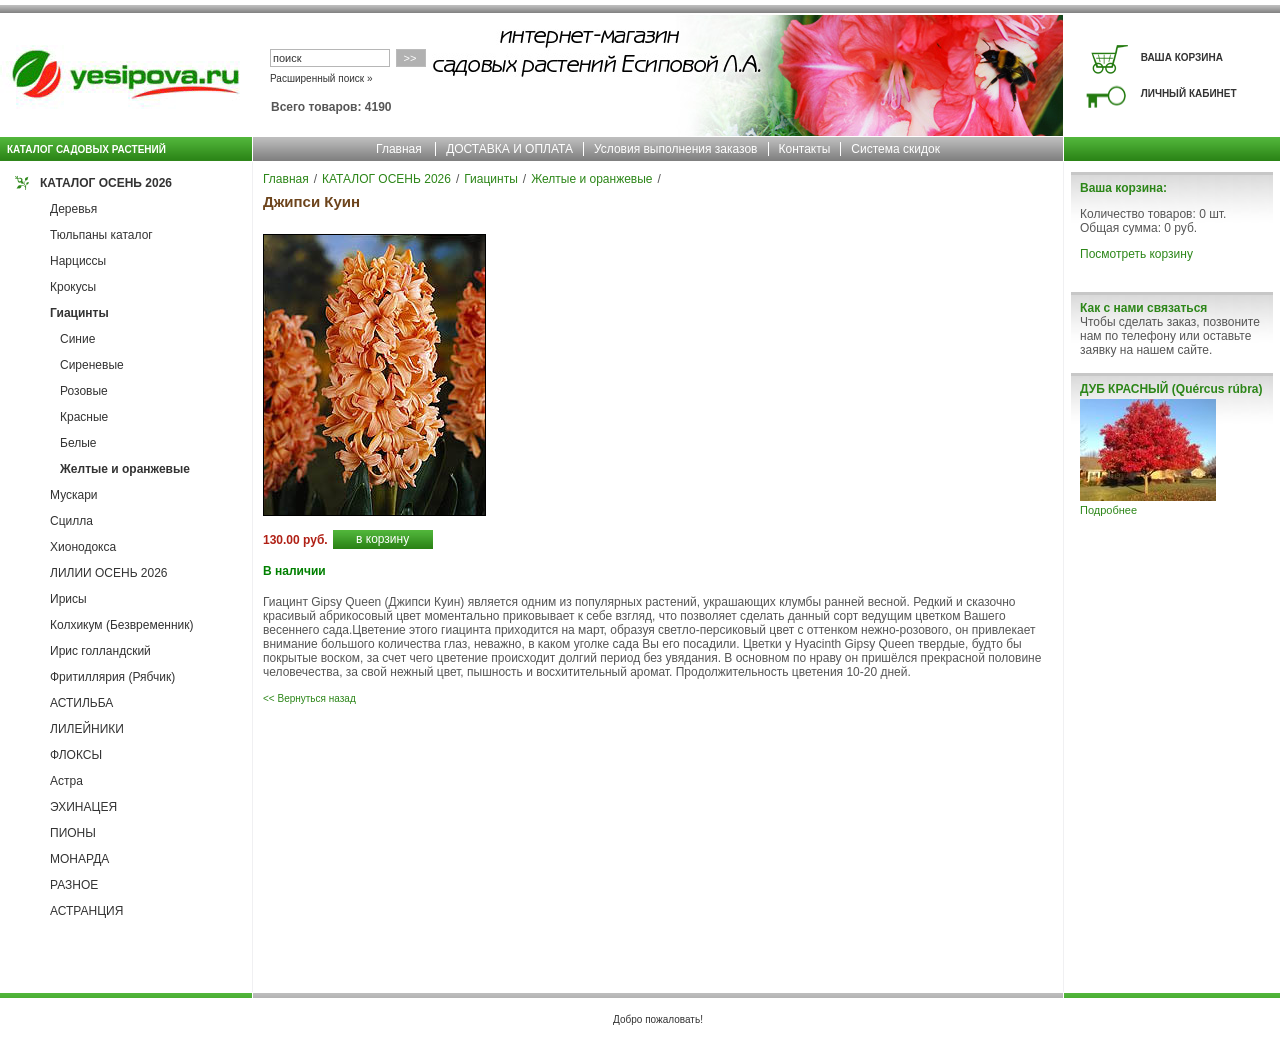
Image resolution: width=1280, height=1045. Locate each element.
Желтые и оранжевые (125, 469)
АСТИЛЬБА (81, 703)
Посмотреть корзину (1136, 254)
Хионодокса (83, 547)
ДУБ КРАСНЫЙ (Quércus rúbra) (1171, 389)
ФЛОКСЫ (76, 755)
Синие (77, 339)
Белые (78, 443)
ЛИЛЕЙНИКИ (87, 729)
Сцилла (71, 521)
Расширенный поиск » (321, 78)
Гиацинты (79, 313)
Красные (84, 417)
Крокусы (73, 287)
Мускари (74, 495)
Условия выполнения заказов (676, 149)
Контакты (805, 149)
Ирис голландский (100, 651)
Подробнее (1108, 510)
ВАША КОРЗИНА (1182, 57)
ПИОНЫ (73, 833)
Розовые (84, 391)
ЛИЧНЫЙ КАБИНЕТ (1189, 93)
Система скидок (895, 149)
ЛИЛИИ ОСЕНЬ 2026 (109, 573)
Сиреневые (92, 365)
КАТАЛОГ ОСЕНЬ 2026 (106, 183)
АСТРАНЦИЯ (86, 911)
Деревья (73, 209)
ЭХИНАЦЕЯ (83, 807)
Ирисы (68, 599)
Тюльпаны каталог (101, 235)
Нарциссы (78, 261)
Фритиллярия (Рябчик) (112, 677)
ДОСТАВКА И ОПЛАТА (509, 149)
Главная (399, 149)
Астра (66, 781)
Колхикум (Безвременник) (122, 625)
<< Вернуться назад (309, 698)
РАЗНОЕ (74, 885)
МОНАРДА (79, 859)
